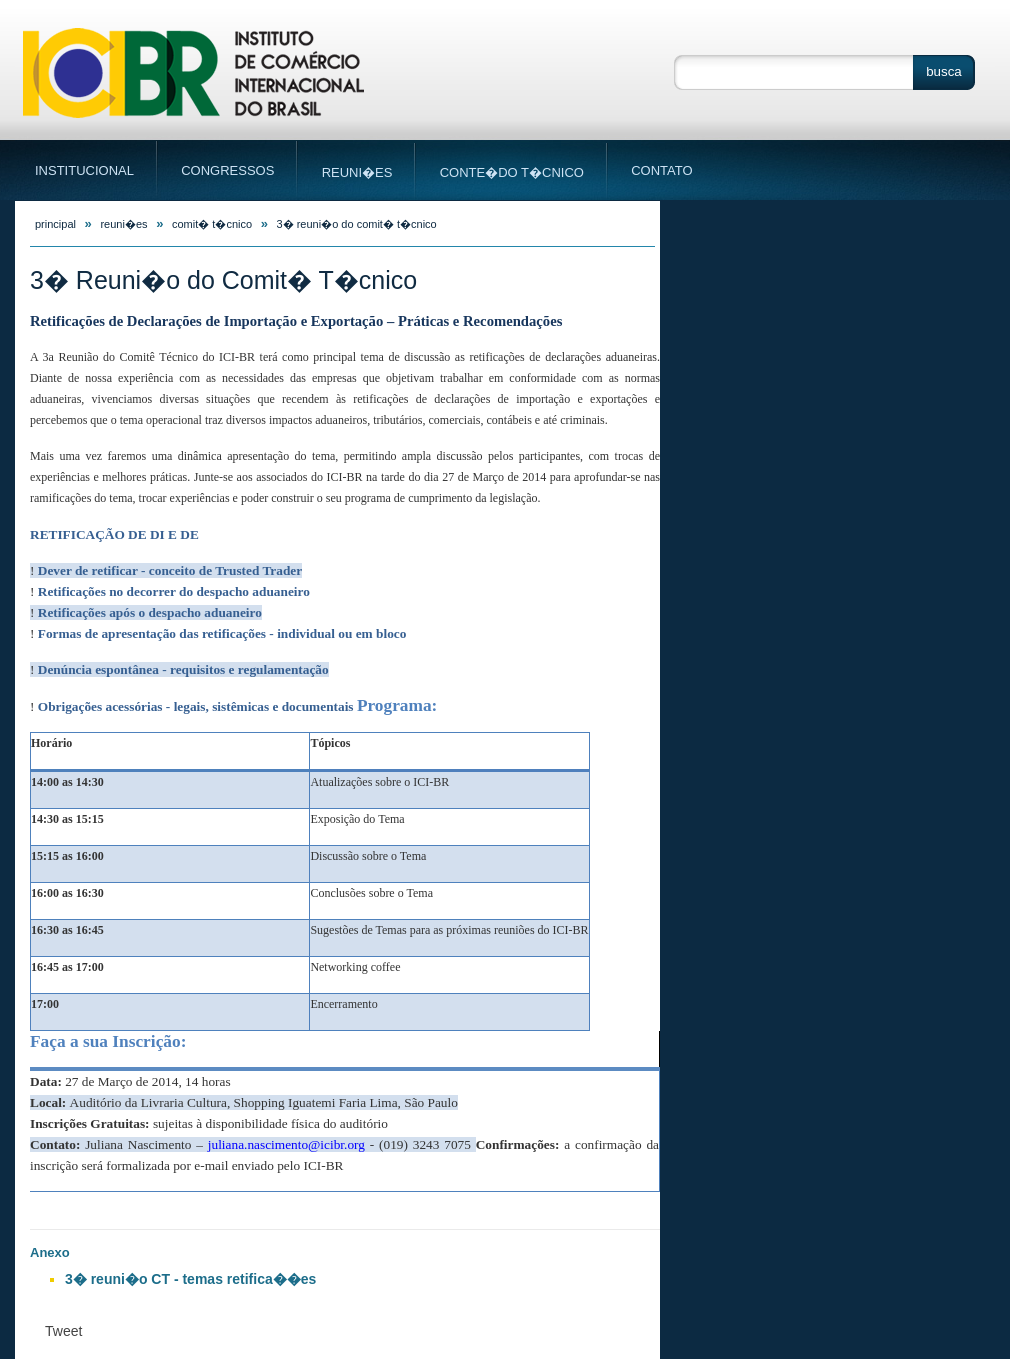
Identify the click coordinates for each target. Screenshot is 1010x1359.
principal (55, 224)
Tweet (63, 1331)
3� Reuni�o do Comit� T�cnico (357, 224)
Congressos (228, 173)
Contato (652, 170)
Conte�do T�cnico (511, 174)
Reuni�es (357, 174)
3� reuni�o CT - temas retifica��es (190, 1279)
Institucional (96, 173)
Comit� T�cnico (212, 224)
